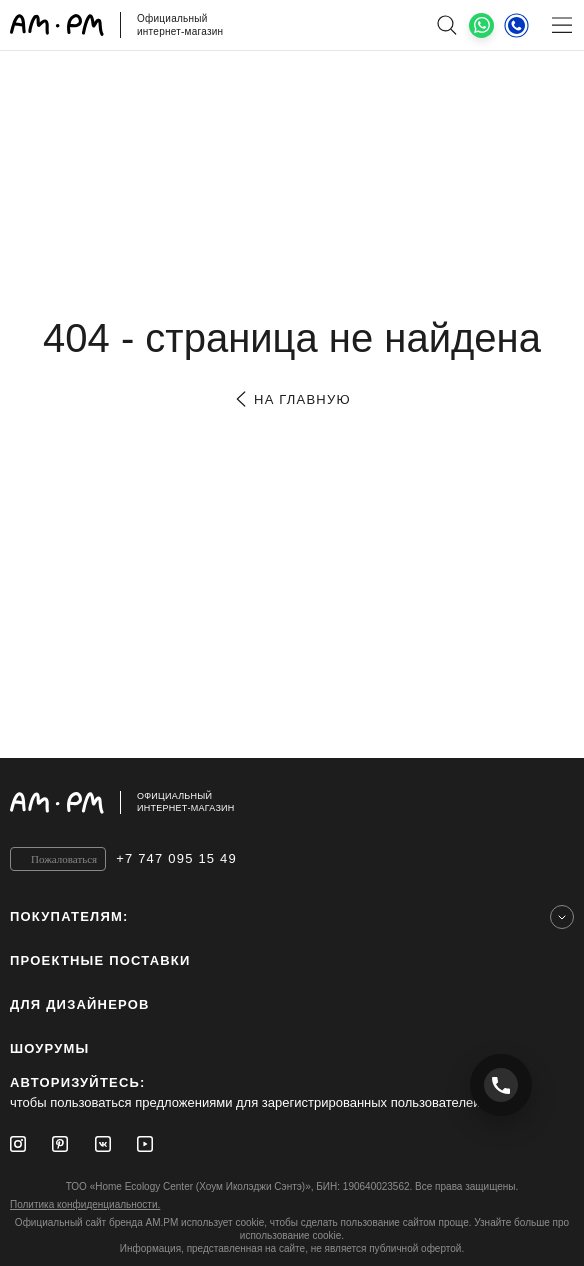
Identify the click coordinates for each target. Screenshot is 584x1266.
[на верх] (554, 802)
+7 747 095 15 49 (176, 858)
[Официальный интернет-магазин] (292, 802)
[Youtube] (145, 1144)
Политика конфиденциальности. (85, 1204)
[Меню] (561, 25)
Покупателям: (69, 916)
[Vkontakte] (103, 1144)
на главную (291, 399)
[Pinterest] (60, 1144)
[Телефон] (516, 25)
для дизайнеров (80, 1004)
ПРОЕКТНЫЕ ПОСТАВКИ (100, 960)
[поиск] (446, 25)
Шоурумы (49, 1048)
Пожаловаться (64, 859)
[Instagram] (18, 1144)
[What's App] (481, 25)
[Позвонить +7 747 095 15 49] (501, 1085)
